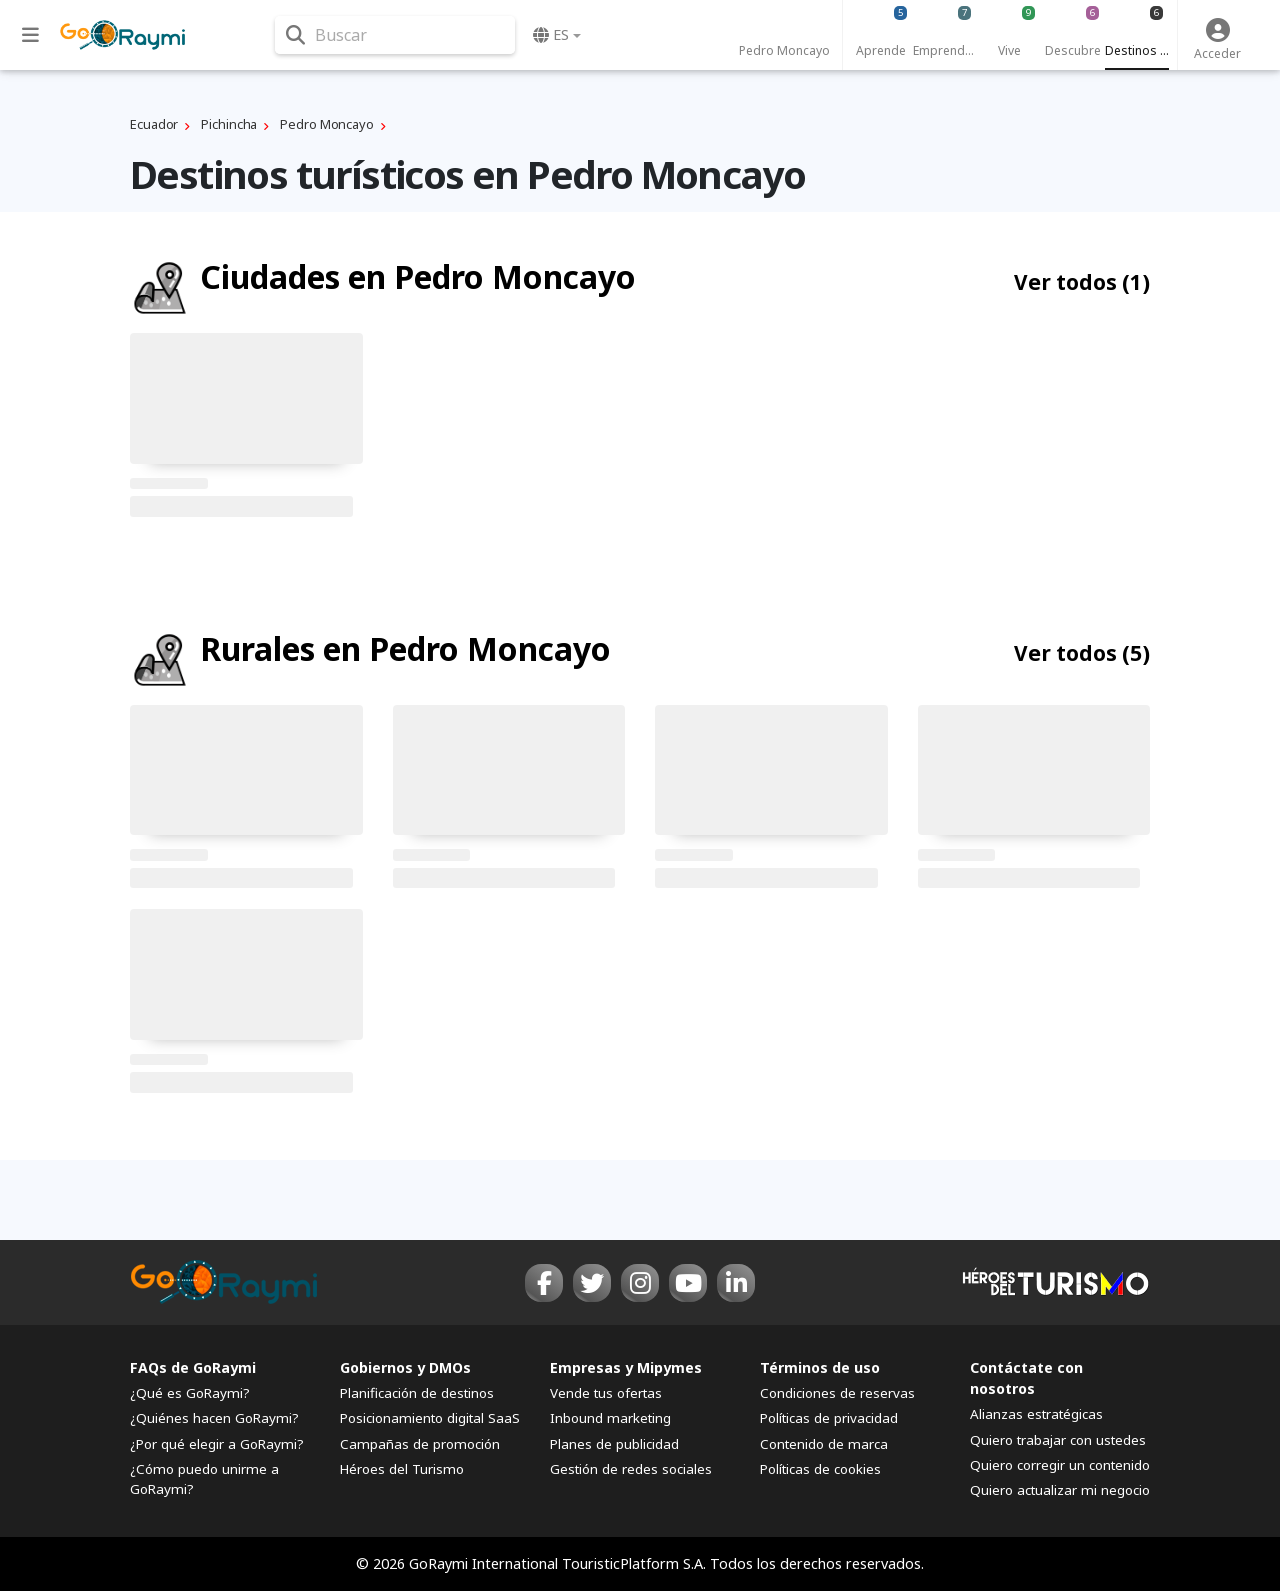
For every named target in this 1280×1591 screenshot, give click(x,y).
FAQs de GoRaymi (193, 1367)
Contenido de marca (824, 1444)
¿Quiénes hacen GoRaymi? (214, 1418)
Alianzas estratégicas (1036, 1414)
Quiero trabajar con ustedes (1058, 1440)
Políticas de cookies (820, 1469)
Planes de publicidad (614, 1444)
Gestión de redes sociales (631, 1469)
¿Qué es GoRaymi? (190, 1393)
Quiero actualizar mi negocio (1060, 1490)
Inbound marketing (610, 1418)
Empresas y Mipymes (626, 1367)
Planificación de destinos (417, 1393)
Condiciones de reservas (837, 1393)
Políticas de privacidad (829, 1418)
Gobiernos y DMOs (405, 1367)
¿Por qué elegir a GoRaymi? (217, 1444)
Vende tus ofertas (606, 1393)
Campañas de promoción (420, 1444)
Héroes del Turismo (402, 1469)
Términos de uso (820, 1367)
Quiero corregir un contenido (1060, 1465)
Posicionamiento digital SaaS (430, 1418)
